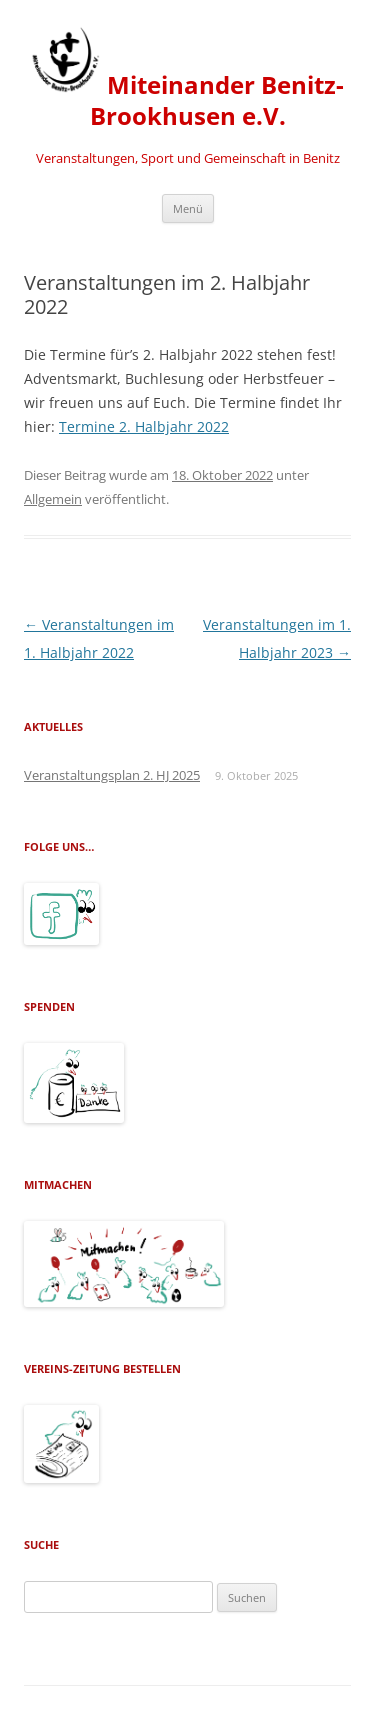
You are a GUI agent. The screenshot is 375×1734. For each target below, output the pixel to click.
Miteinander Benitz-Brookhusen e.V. (187, 78)
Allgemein (53, 499)
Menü (188, 208)
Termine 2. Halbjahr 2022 (144, 426)
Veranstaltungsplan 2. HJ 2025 (112, 775)
